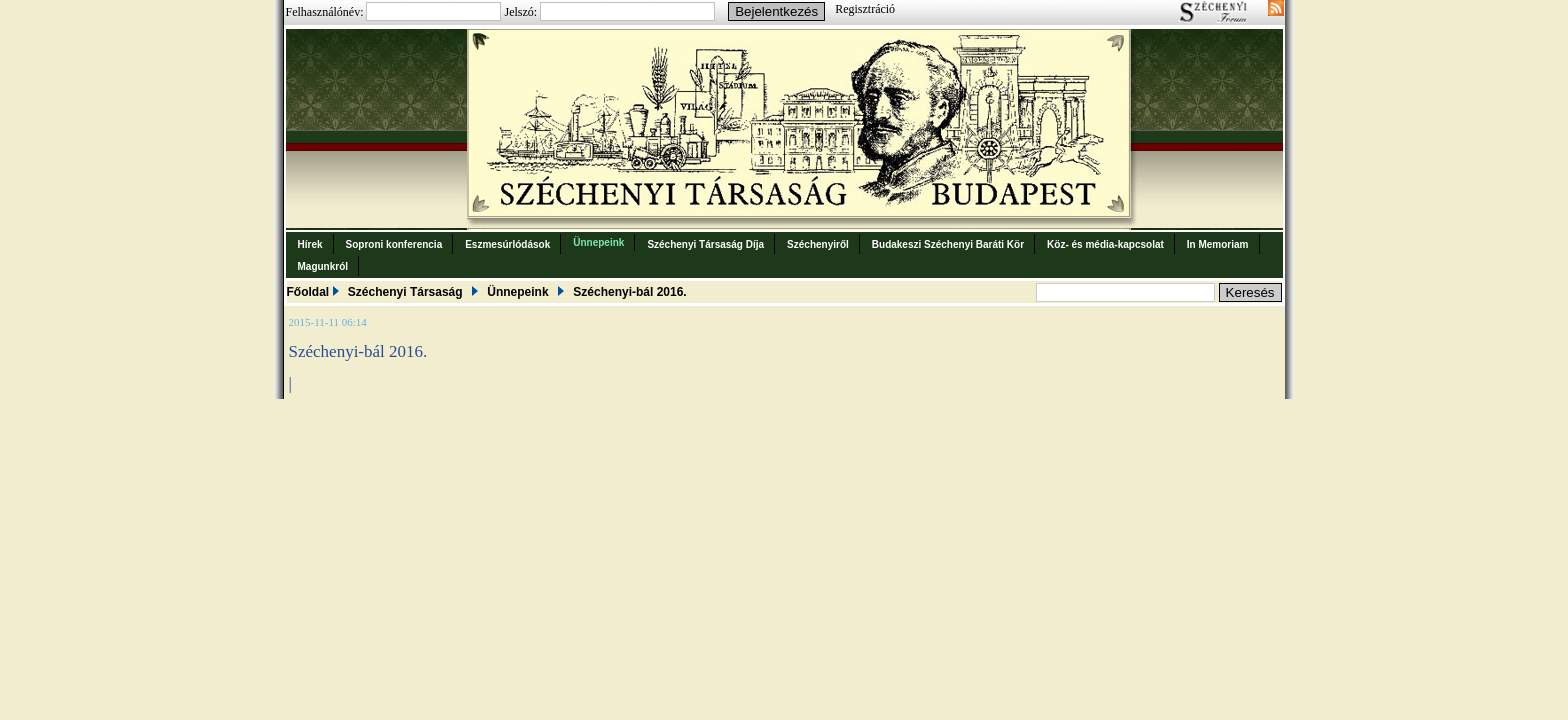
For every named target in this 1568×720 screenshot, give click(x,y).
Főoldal (308, 292)
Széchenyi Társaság (405, 292)
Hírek (310, 244)
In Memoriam (1218, 244)
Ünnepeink (598, 242)
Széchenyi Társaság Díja (705, 244)
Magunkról (323, 266)
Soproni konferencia (394, 244)
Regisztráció (865, 9)
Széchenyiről (818, 244)
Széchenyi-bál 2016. (629, 292)
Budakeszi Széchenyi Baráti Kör (948, 244)
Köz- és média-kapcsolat (1105, 244)
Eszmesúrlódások (507, 244)
